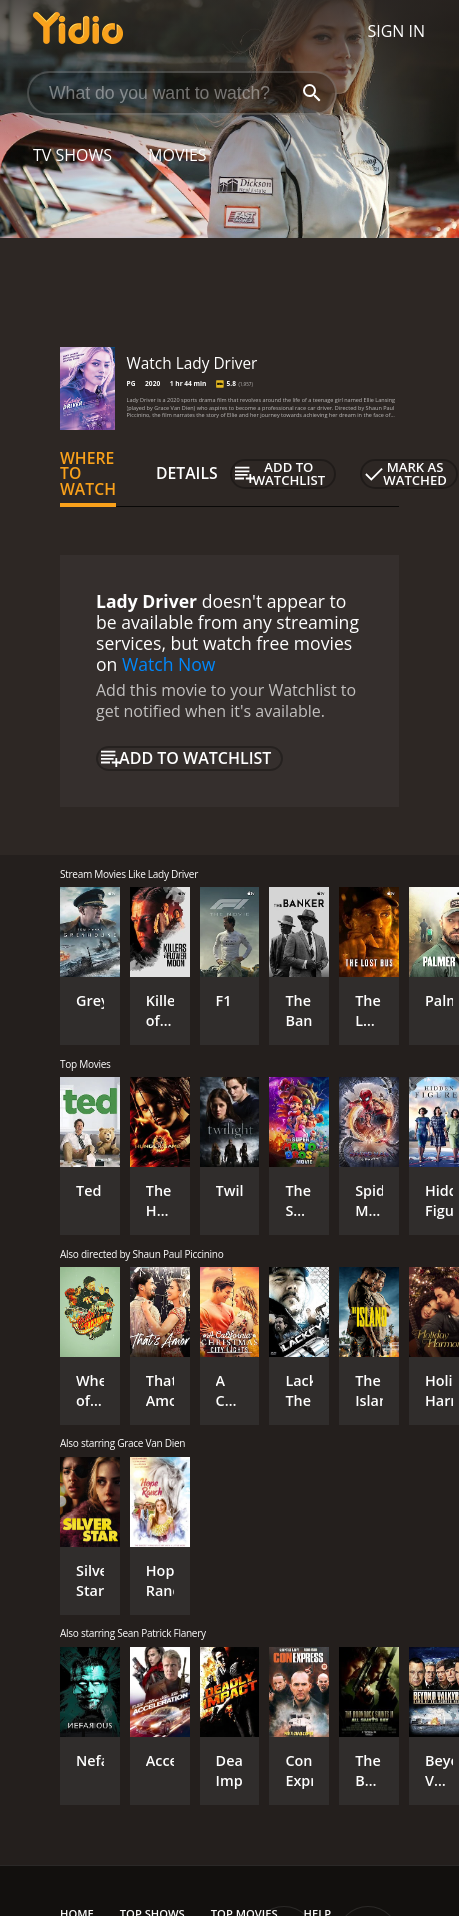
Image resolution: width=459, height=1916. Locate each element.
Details (187, 473)
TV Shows (72, 155)
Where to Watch (88, 474)
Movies (177, 155)
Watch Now (169, 664)
